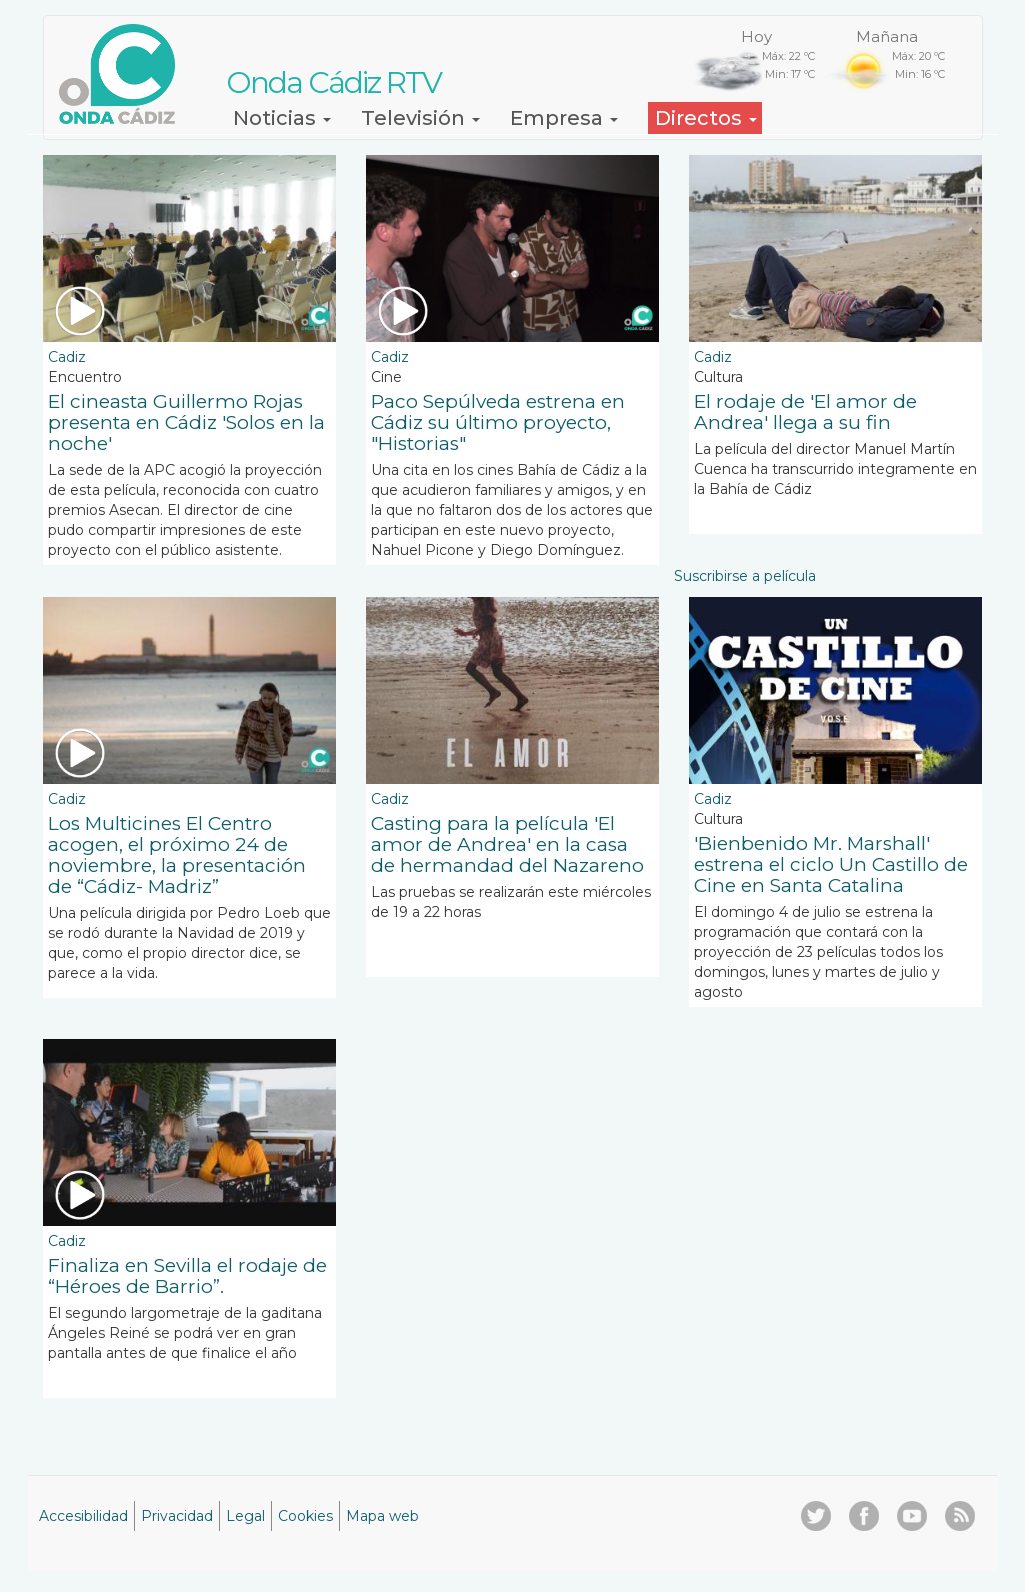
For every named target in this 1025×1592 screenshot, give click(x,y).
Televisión (420, 118)
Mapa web (382, 1516)
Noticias (282, 118)
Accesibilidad (83, 1516)
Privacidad (177, 1516)
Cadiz (67, 357)
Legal (245, 1516)
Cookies (305, 1516)
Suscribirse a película (745, 576)
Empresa (564, 118)
